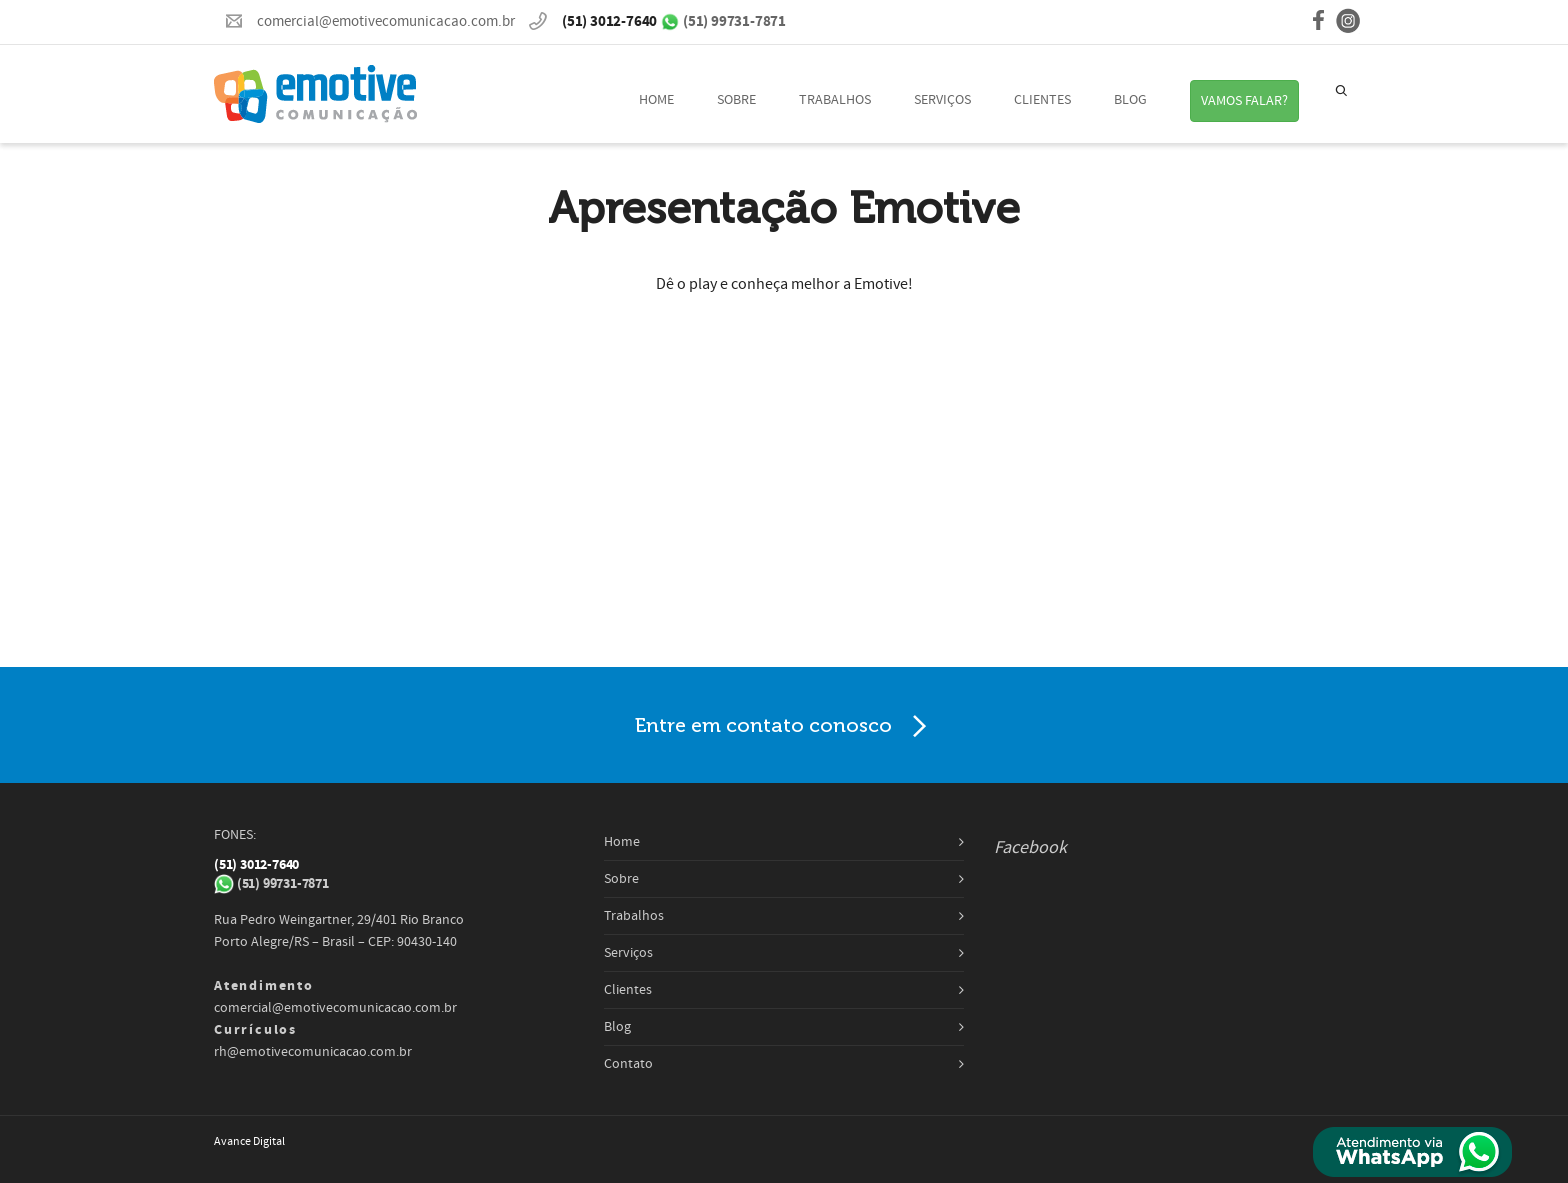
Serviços (942, 100)
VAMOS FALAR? (1244, 101)
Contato (628, 1064)
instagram (1348, 21)
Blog (1130, 100)
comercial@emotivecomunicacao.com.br (386, 21)
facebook (1318, 22)
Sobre (736, 100)
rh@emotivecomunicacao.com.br (313, 1052)
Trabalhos (835, 100)
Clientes (1042, 100)
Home (656, 100)
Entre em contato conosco (784, 727)
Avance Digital (249, 1141)
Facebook (1030, 847)
